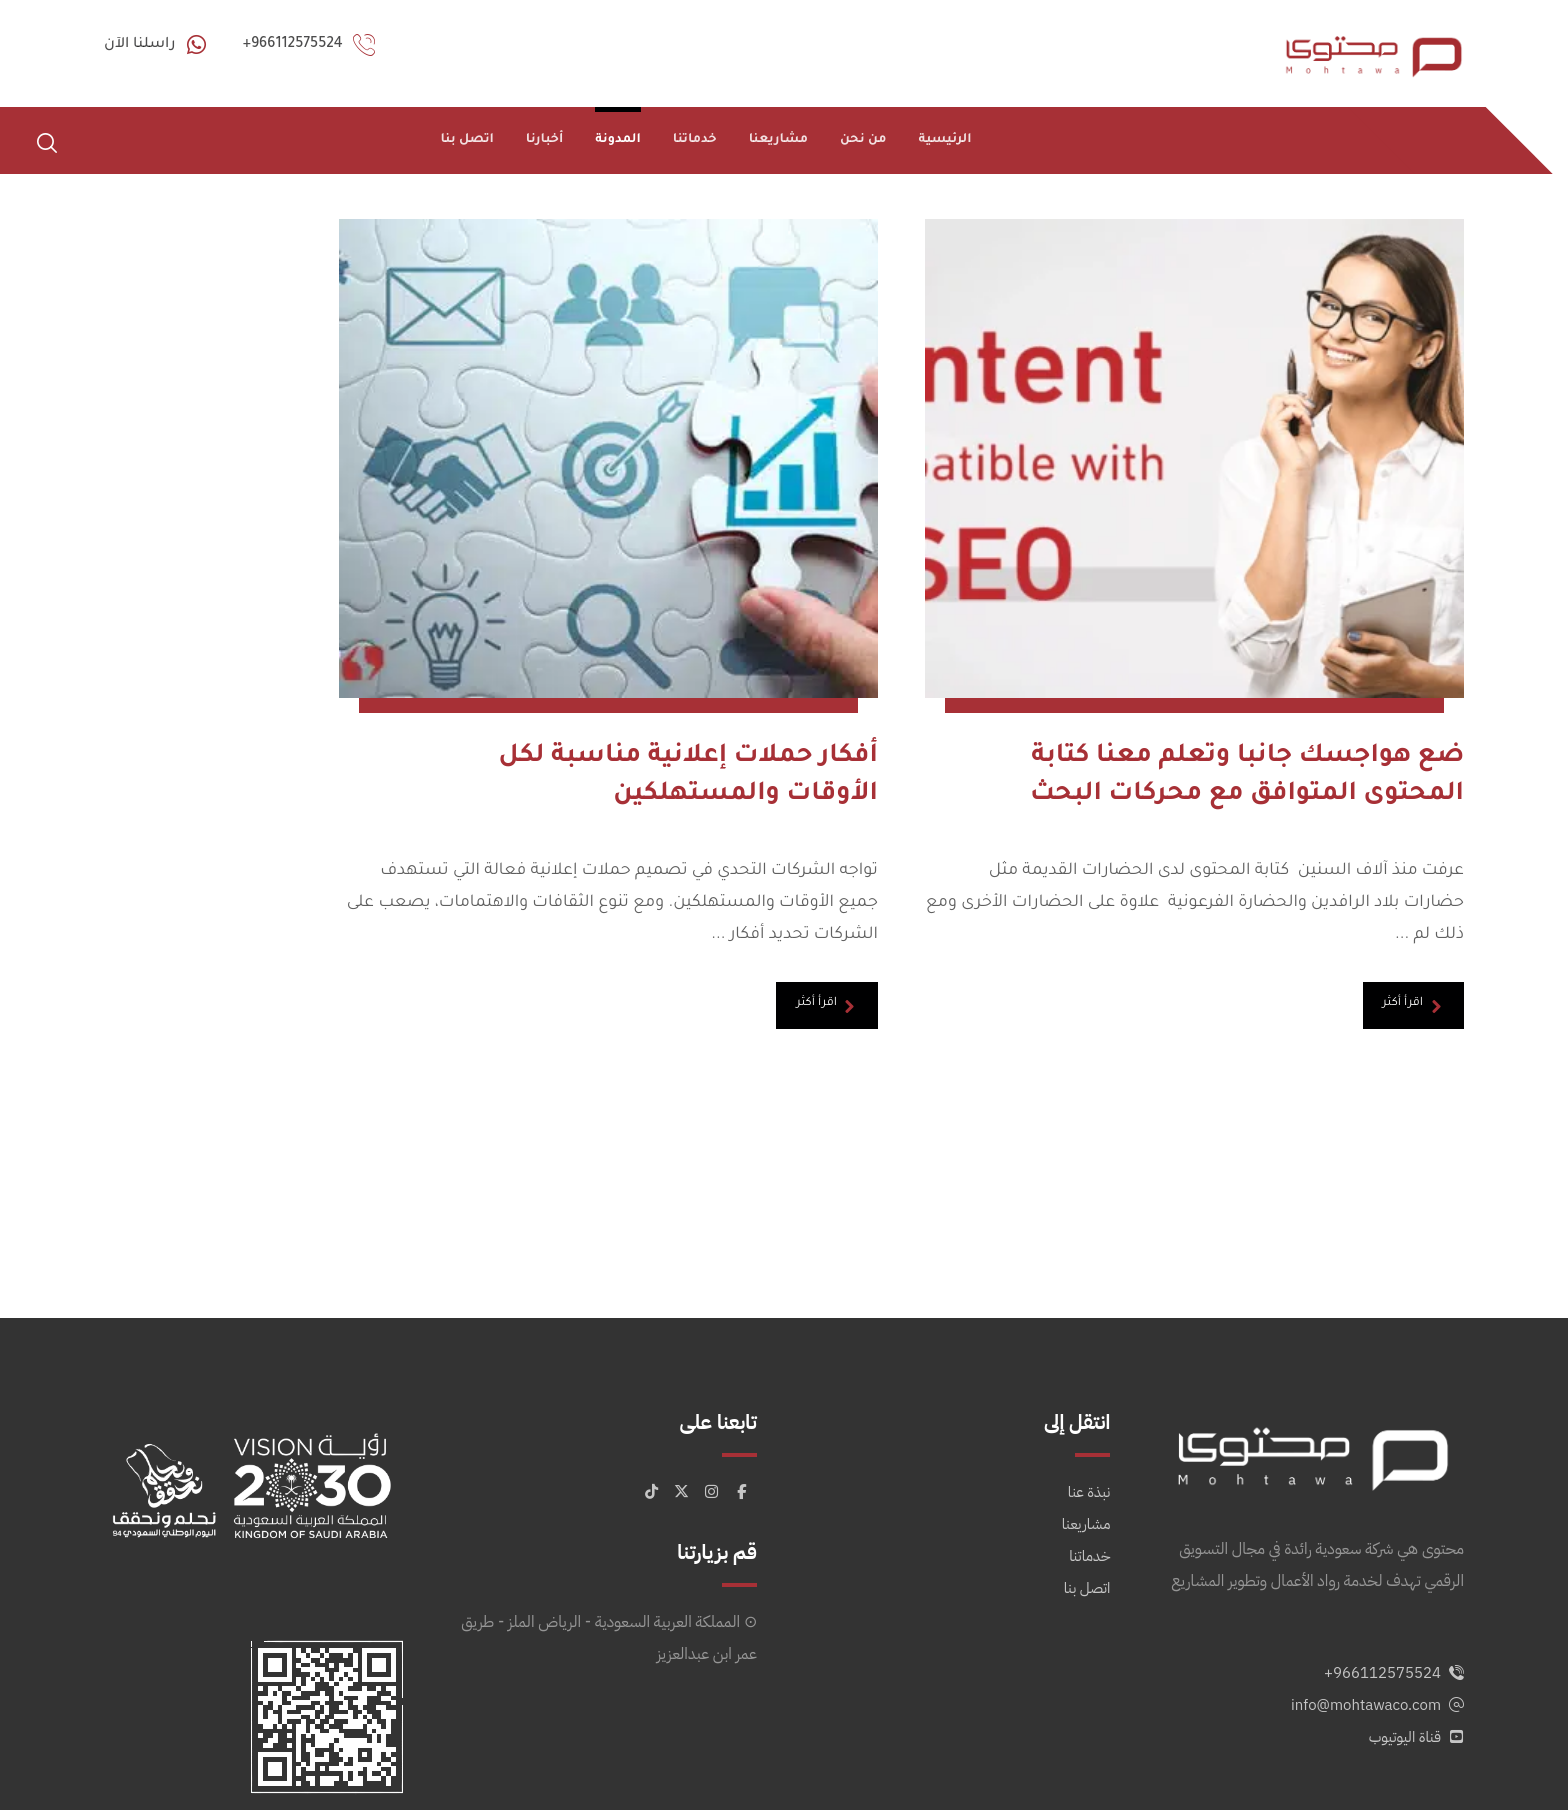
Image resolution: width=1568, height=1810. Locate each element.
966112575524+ (1394, 1606)
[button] (47, 143)
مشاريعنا (1086, 1457)
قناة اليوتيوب (1416, 1670)
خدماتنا (1089, 1489)
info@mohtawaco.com (1377, 1638)
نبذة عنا (1089, 1425)
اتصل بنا (1087, 1521)
